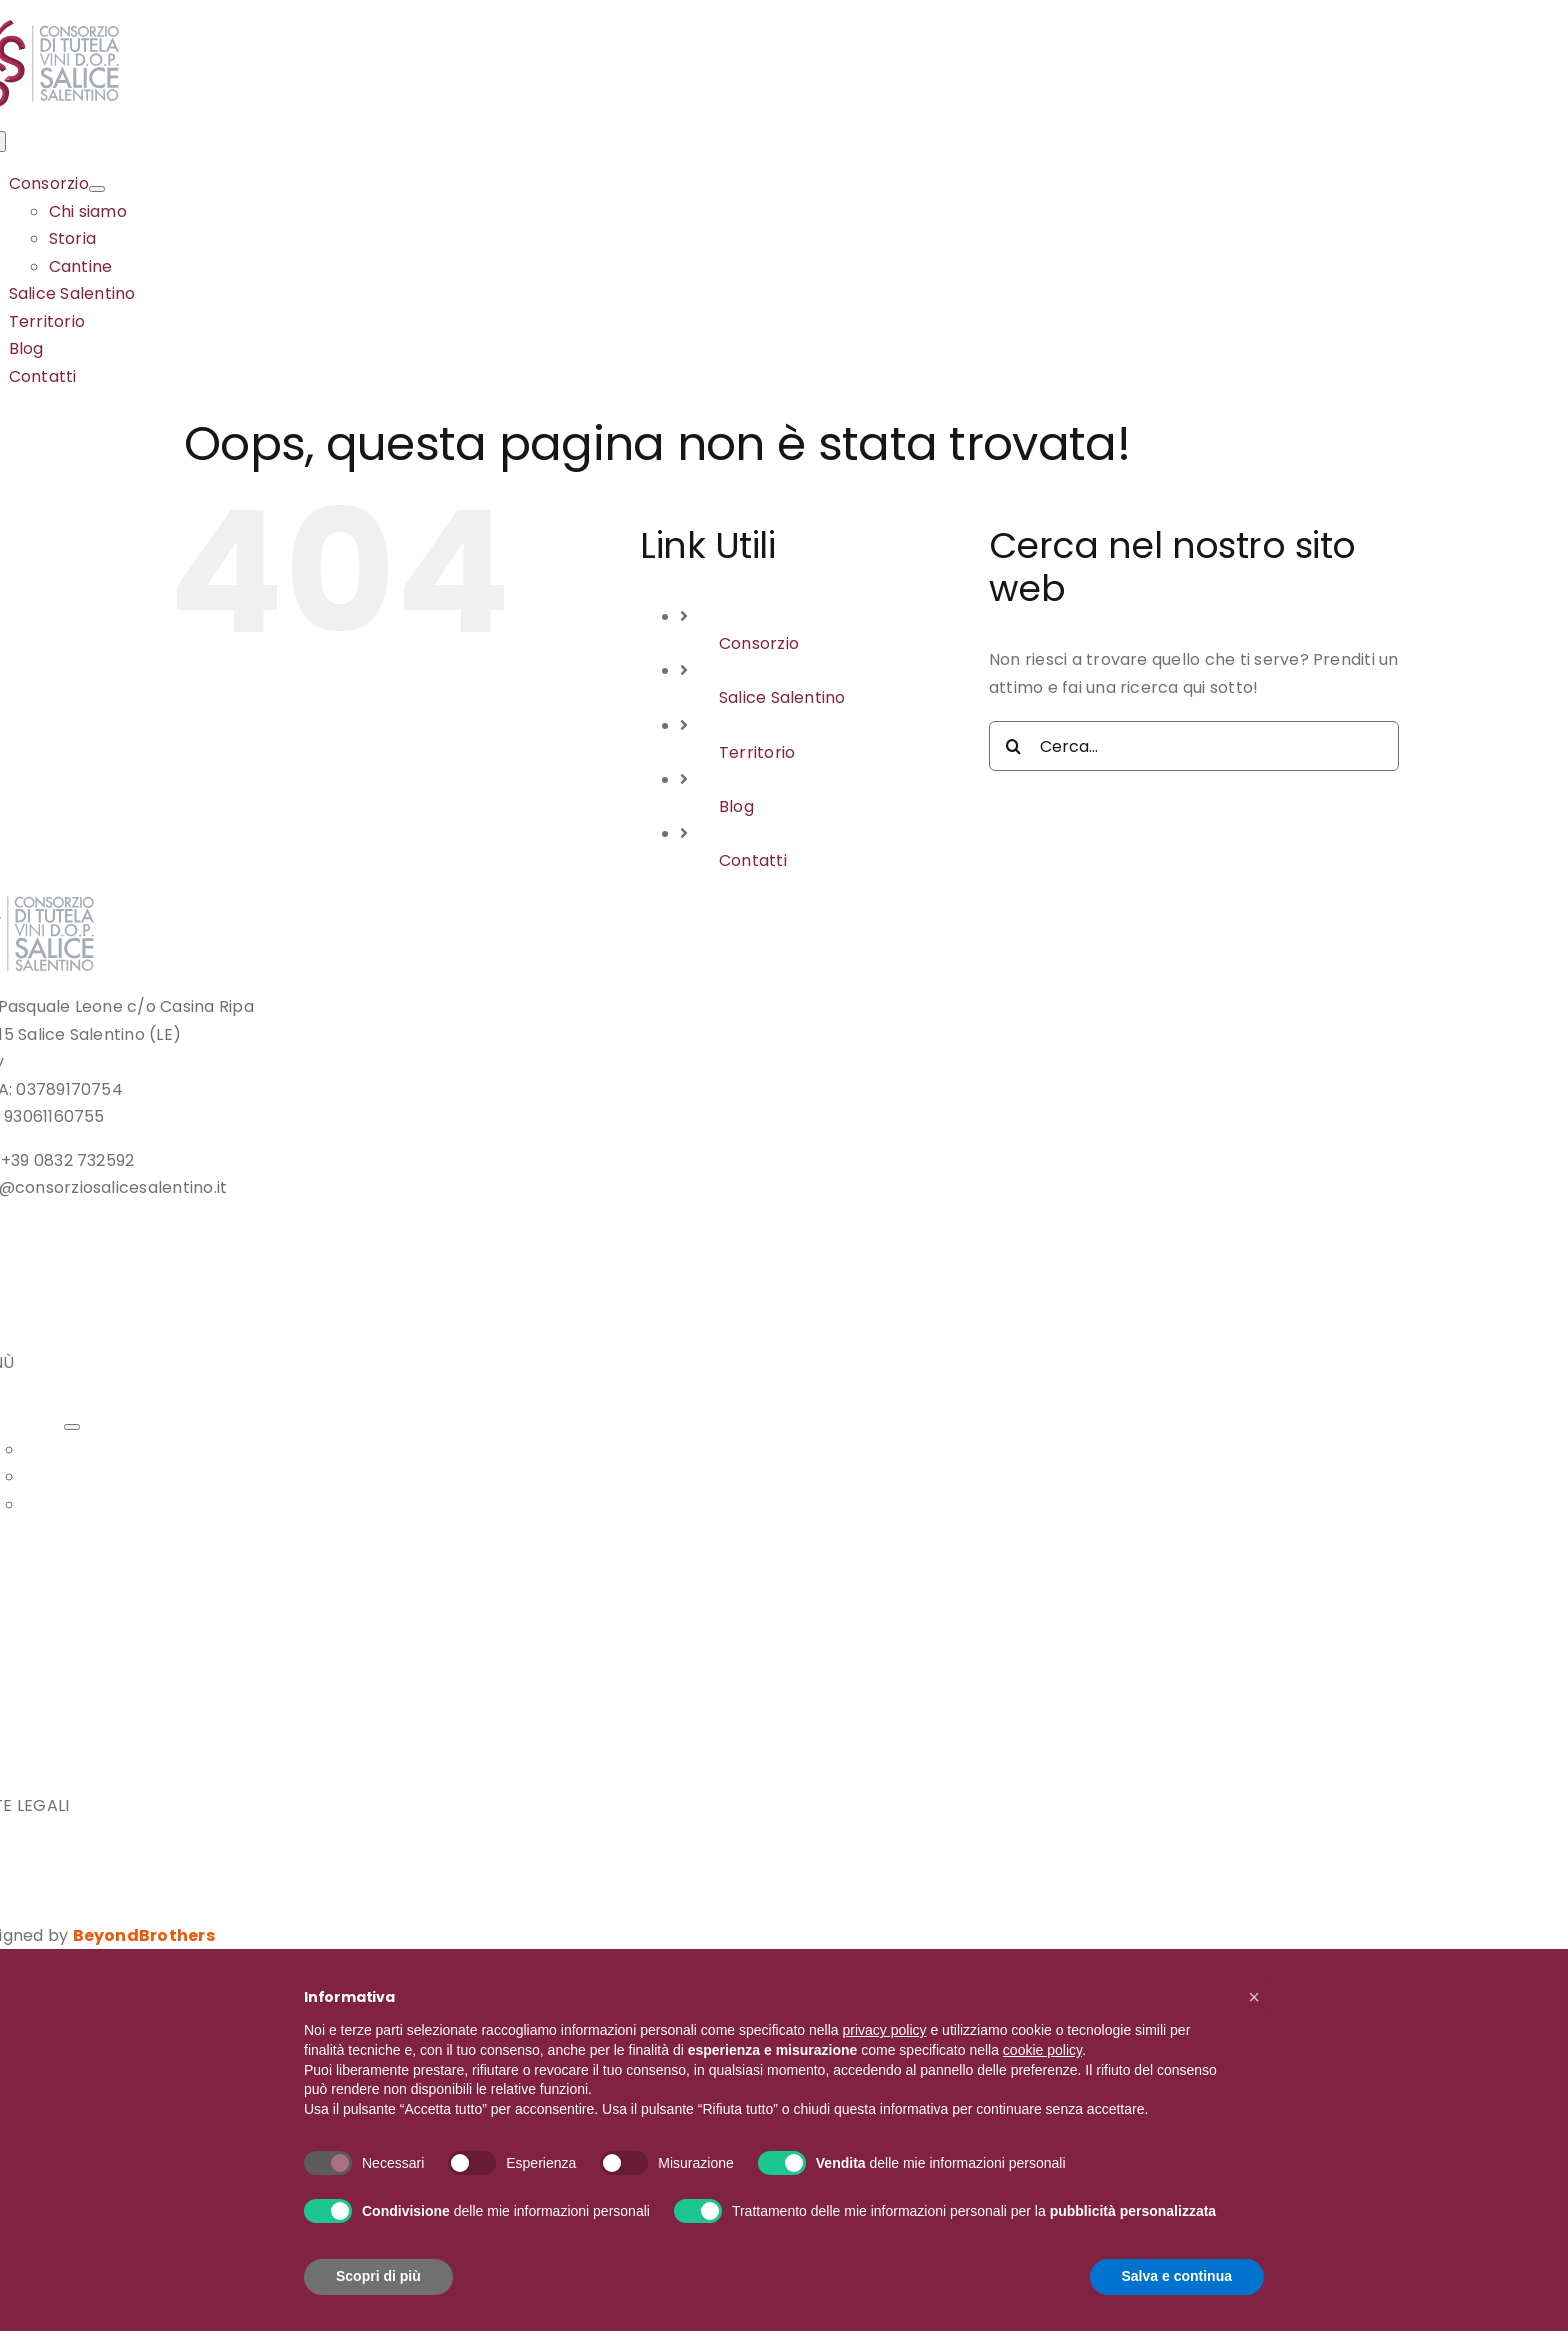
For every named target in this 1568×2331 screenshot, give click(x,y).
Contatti (753, 860)
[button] (1254, 1997)
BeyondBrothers (144, 1935)
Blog (736, 806)
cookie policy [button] (1042, 2050)
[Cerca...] (1194, 746)
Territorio (757, 752)
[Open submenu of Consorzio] (97, 189)
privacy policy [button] (885, 2030)
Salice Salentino (782, 697)
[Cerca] (1014, 746)
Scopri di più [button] (378, 2276)
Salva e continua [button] (1177, 2276)
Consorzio (759, 643)
